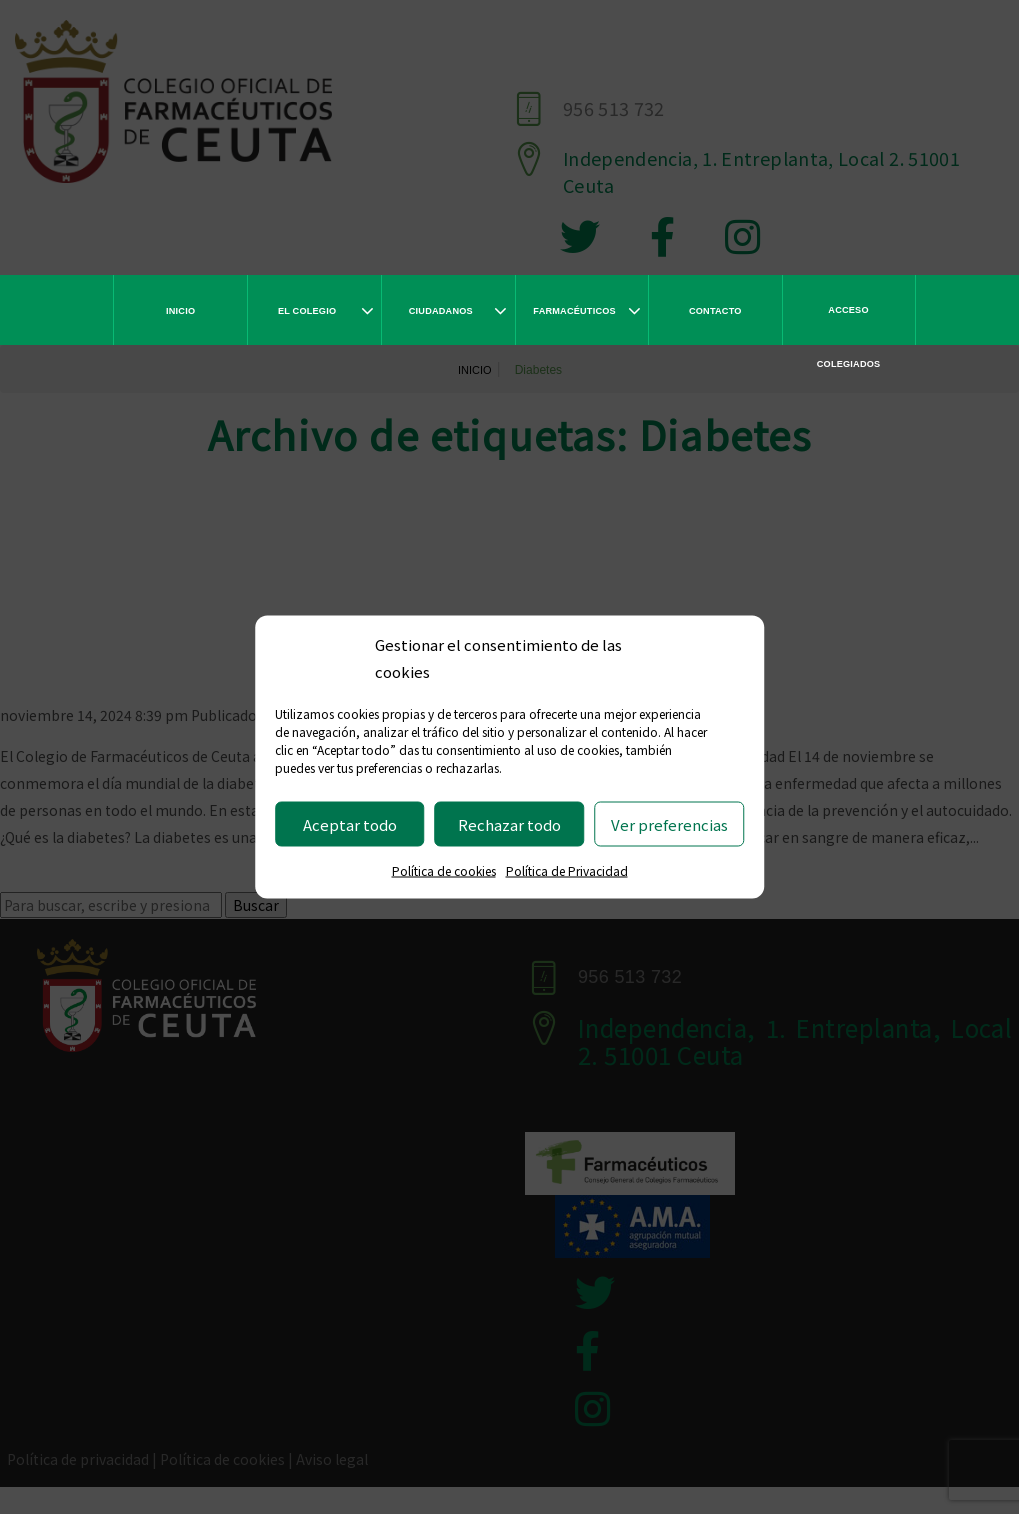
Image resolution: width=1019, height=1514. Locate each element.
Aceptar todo (350, 823)
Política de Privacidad (567, 870)
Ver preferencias (669, 823)
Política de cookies (444, 870)
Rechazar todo (509, 823)
